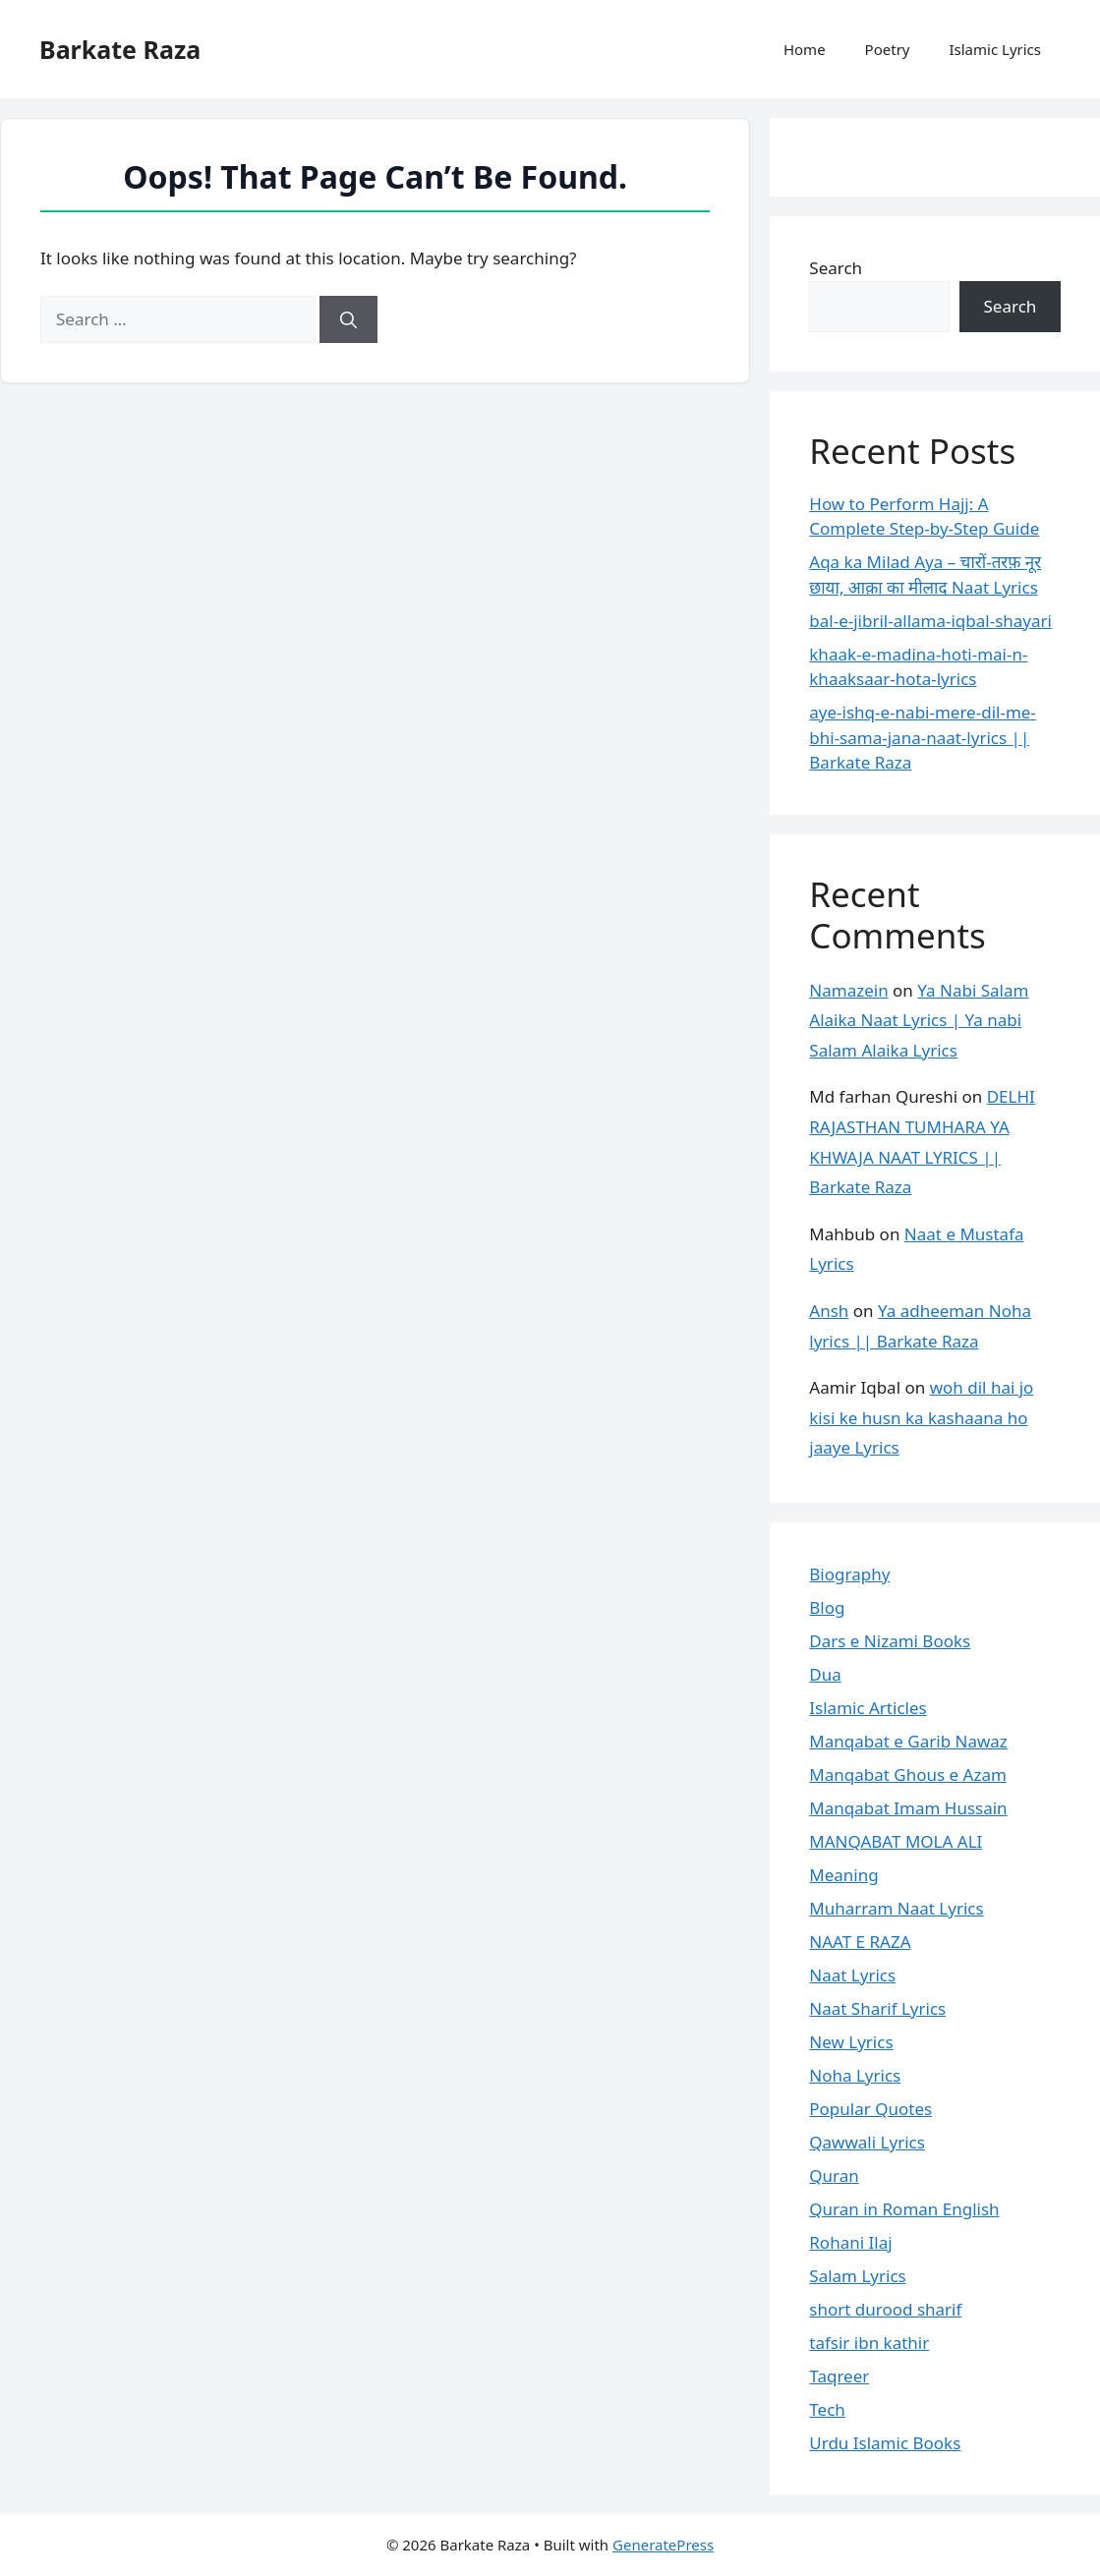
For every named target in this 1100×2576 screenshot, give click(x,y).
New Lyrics (851, 2042)
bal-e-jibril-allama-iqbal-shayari (930, 620)
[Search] (348, 319)
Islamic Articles (867, 1707)
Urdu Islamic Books (884, 2443)
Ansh (828, 1310)
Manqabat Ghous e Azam (908, 1774)
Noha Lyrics (854, 2075)
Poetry (887, 49)
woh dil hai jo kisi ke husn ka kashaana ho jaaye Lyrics (921, 1417)
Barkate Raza (120, 49)
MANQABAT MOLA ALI (895, 1841)
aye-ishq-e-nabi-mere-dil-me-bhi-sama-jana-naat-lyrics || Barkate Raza (922, 737)
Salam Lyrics (857, 2275)
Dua (824, 1674)
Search (835, 268)
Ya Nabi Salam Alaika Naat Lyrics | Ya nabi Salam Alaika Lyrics (918, 1020)
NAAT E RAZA (859, 1941)
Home (804, 49)
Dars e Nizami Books (889, 1641)
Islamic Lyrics (995, 49)
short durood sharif (885, 2309)
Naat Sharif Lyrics (877, 2008)
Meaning (843, 1874)
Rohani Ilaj (850, 2242)
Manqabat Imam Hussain (908, 1808)
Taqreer (839, 2376)
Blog (826, 1607)
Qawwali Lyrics (867, 2142)
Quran (834, 2175)
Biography (849, 1574)
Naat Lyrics (852, 1975)
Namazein (848, 990)
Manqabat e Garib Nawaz (908, 1741)
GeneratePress (663, 2544)
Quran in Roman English (904, 2209)
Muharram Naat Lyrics (896, 1908)
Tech (827, 2409)
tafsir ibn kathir (869, 2342)
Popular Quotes (870, 2108)
